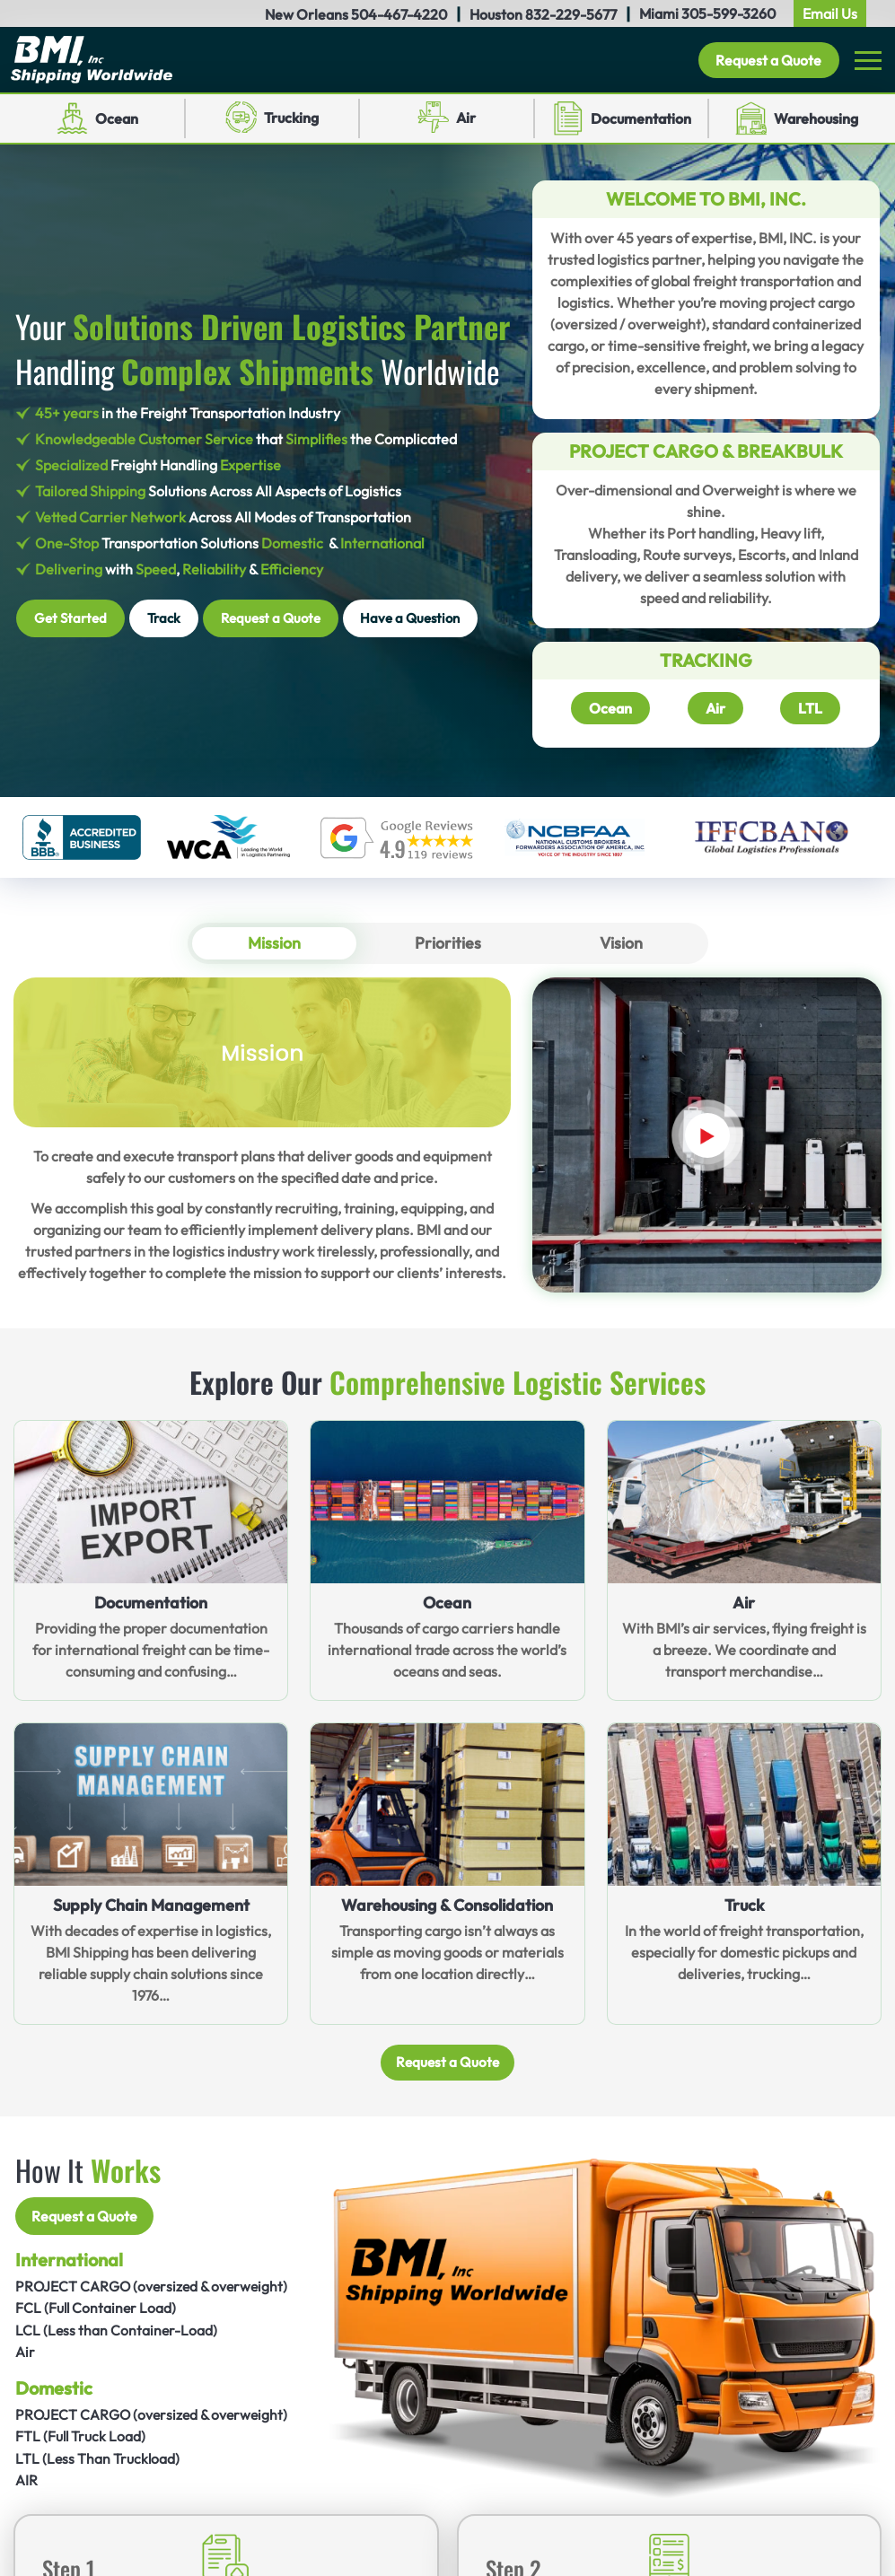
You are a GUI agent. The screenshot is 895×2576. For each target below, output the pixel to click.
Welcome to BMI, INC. (706, 199)
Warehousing (816, 118)
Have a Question (411, 617)
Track (163, 617)
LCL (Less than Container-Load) (117, 2331)
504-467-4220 (399, 14)
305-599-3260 (728, 13)
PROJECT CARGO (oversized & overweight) (154, 2288)
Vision (621, 943)
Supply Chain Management (151, 1905)
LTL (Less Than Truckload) (98, 2457)
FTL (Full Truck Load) (81, 2436)
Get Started (70, 617)
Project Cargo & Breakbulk (706, 451)
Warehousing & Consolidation (447, 1905)
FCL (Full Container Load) (97, 2309)
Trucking (291, 118)
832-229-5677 (571, 14)
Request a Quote (768, 60)
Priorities (448, 943)
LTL (810, 708)
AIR (26, 2479)
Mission (274, 943)
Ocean (116, 118)
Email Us (830, 13)
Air (466, 118)
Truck (744, 1905)
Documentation (641, 118)
